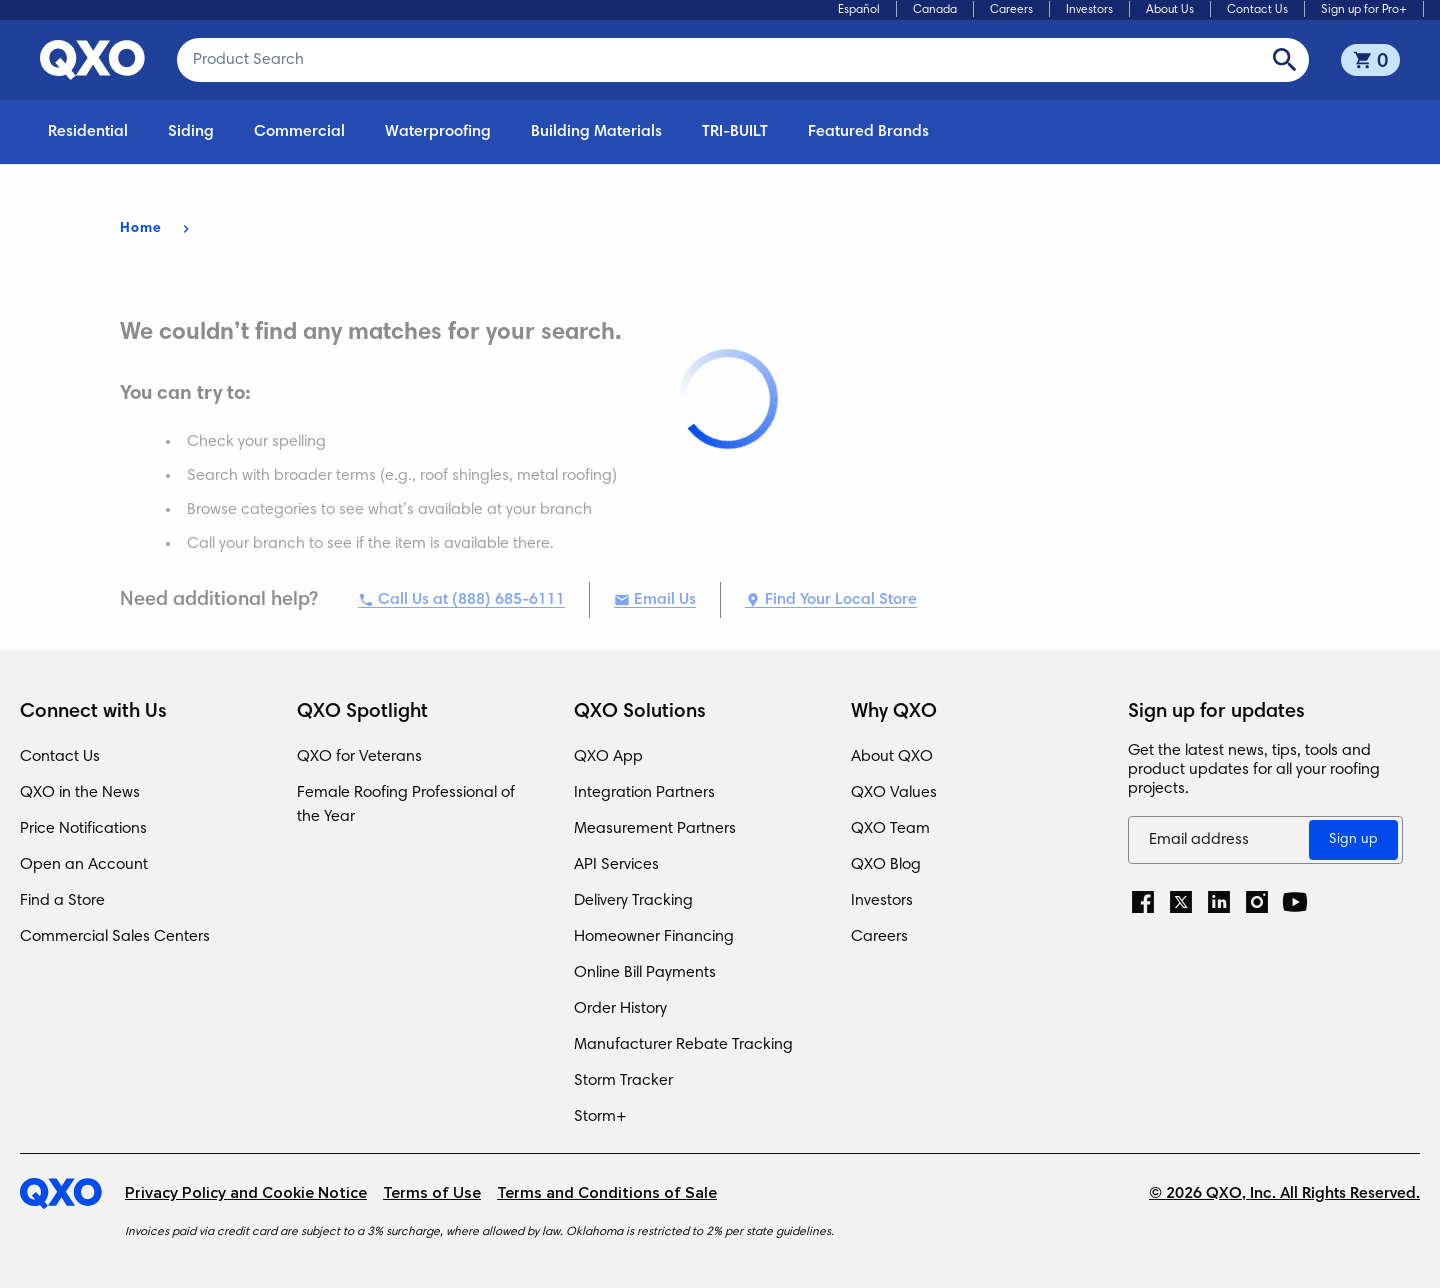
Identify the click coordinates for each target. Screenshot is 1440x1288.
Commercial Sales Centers (115, 937)
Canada (935, 10)
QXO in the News (80, 793)
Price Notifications (83, 829)
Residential (88, 132)
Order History (620, 1009)
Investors (1089, 10)
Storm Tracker (623, 1081)
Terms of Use (432, 1193)
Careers (1011, 10)
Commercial (299, 132)
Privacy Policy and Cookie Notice (246, 1193)
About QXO (892, 757)
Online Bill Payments (645, 973)
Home (141, 229)
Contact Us (1257, 10)
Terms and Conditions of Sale (607, 1193)
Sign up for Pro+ (1364, 10)
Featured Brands (868, 132)
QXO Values (894, 793)
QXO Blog (886, 865)
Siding (191, 132)
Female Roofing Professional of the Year (406, 805)
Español (859, 10)
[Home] (72, 1193)
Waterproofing (438, 132)
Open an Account (84, 865)
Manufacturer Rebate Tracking (683, 1045)
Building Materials (596, 132)
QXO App (608, 757)
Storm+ (600, 1117)
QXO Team (890, 829)
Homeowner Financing (654, 937)
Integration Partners (644, 793)
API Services (616, 865)
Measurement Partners (655, 829)
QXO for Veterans (359, 757)
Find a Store (62, 901)
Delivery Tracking (633, 901)
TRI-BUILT (735, 132)
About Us (1170, 10)
